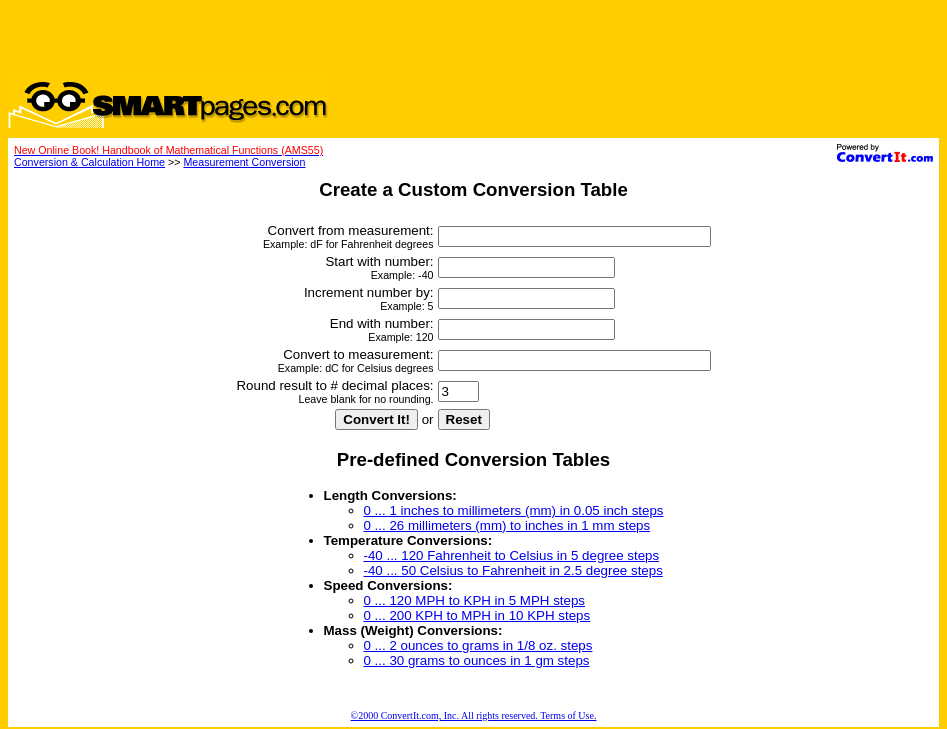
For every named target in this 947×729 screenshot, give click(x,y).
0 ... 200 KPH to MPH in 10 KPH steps (477, 615)
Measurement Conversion (244, 162)
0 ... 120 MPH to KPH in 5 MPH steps (474, 600)
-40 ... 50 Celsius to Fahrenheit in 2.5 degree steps (513, 570)
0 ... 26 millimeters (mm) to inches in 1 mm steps (507, 525)
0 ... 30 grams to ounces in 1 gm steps (477, 660)
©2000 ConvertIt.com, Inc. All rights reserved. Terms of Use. (474, 715)
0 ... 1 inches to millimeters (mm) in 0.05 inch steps (514, 510)
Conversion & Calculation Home (89, 162)
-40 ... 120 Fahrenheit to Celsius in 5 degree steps (512, 555)
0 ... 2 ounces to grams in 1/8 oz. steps (478, 645)
